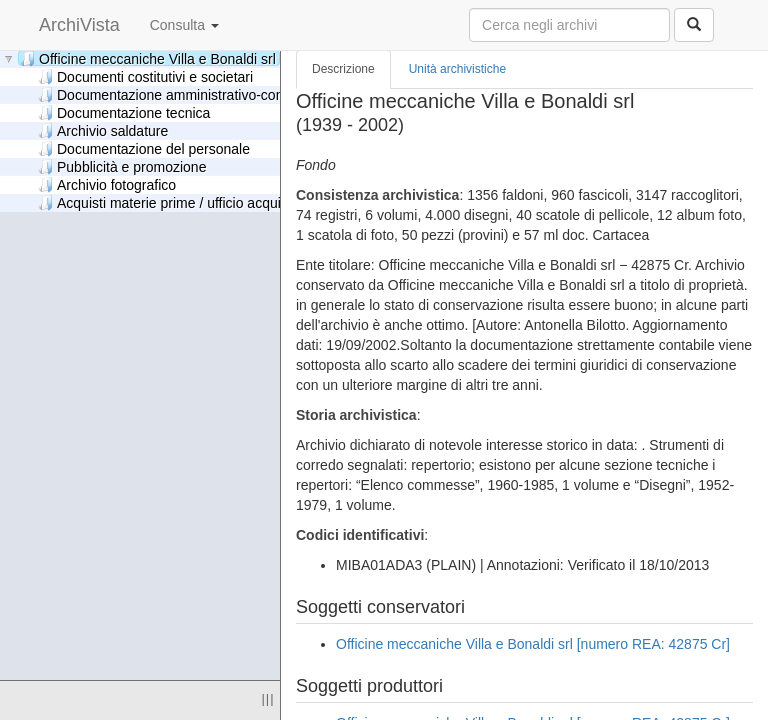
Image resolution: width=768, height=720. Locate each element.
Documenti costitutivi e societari (145, 76)
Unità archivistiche (457, 69)
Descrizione (343, 69)
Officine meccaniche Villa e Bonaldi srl (148, 58)
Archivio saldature (103, 130)
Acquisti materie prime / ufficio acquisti (166, 202)
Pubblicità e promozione (122, 166)
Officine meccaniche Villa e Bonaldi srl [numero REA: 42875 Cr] (533, 644)
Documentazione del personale (144, 148)
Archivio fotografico (107, 184)
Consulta (184, 25)
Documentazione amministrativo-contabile (177, 94)
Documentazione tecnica (124, 112)
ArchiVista (79, 25)
